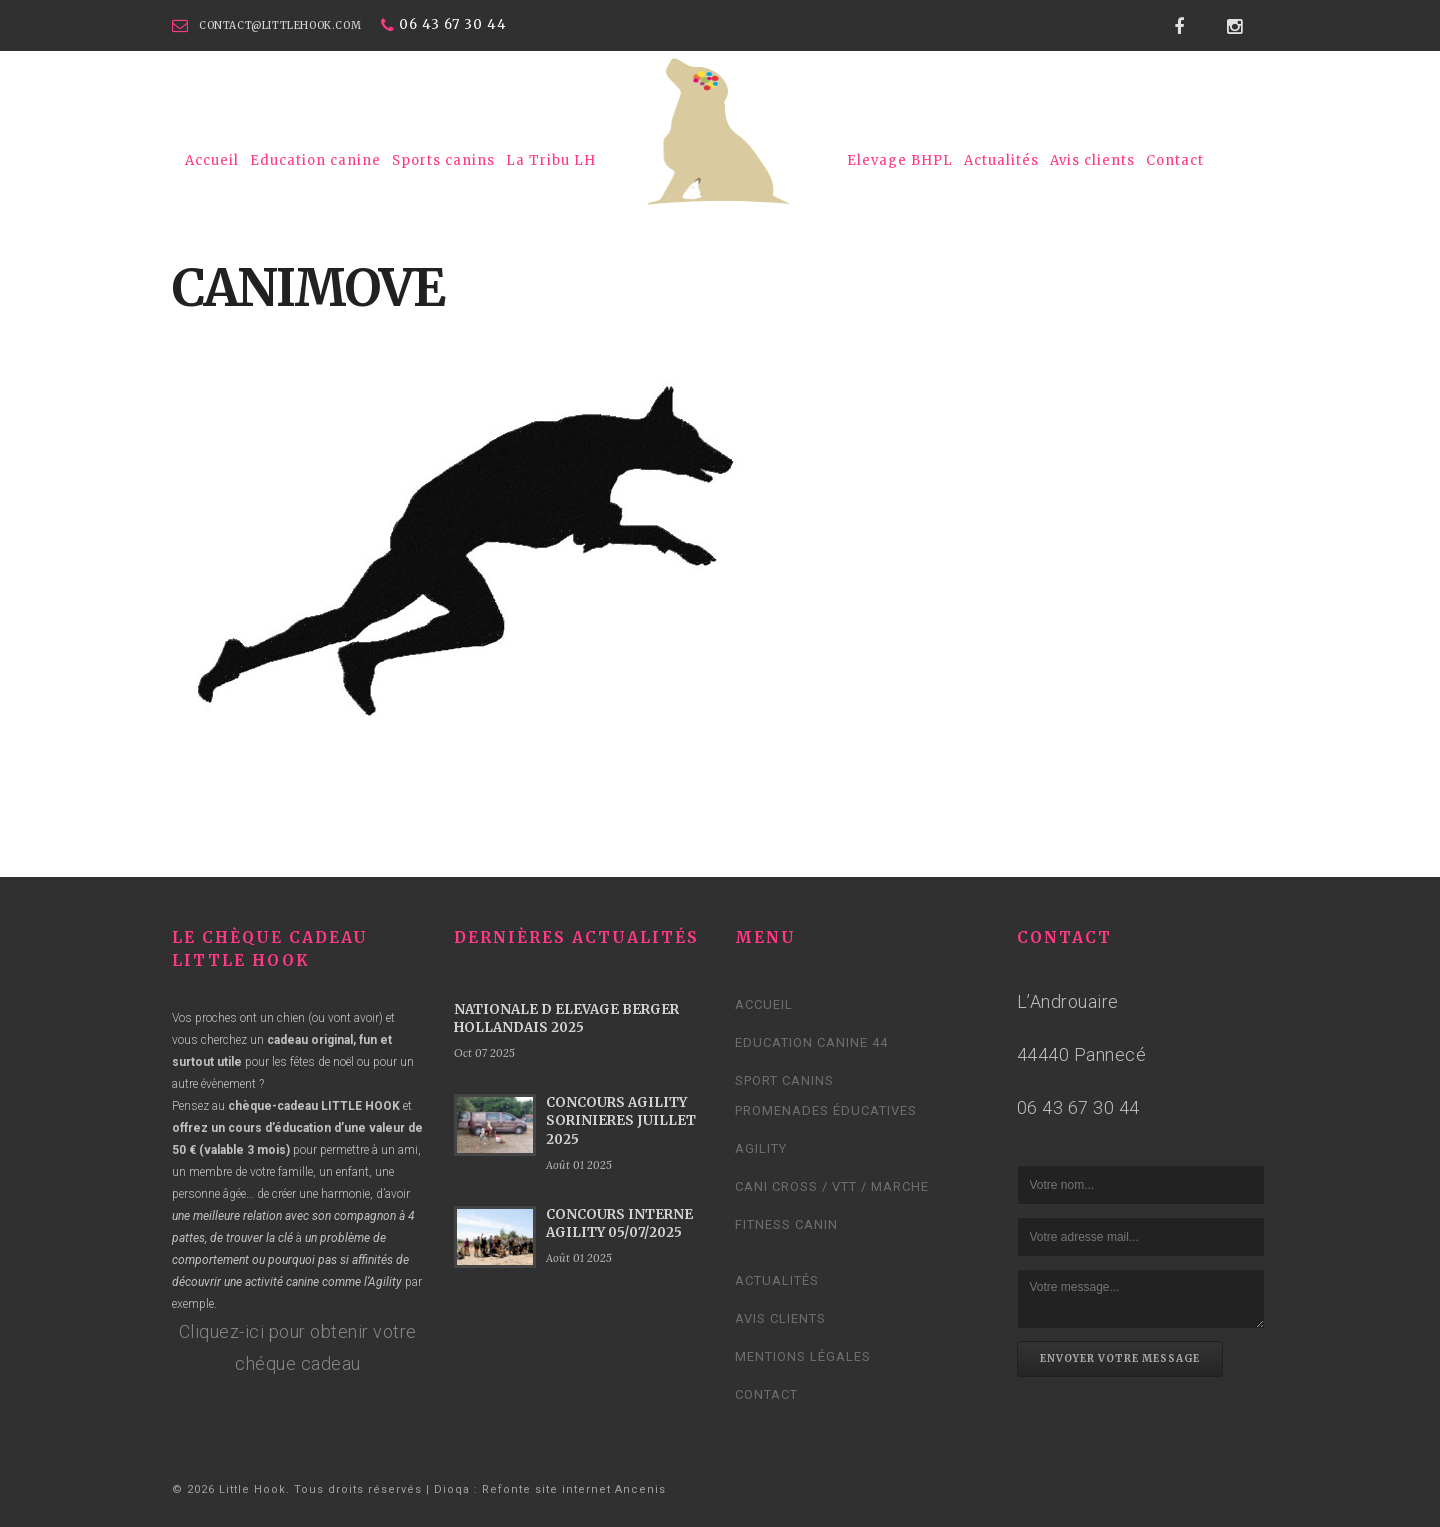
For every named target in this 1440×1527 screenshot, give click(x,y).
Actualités (1001, 160)
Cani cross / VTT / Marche (832, 1186)
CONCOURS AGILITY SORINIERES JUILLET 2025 (621, 1120)
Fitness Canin (786, 1224)
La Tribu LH (551, 160)
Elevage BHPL (900, 160)
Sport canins (784, 1080)
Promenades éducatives (826, 1110)
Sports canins (443, 160)
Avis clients (1092, 160)
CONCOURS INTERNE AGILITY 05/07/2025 (619, 1223)
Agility (761, 1148)
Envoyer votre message (1120, 1358)
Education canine (315, 160)
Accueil (212, 160)
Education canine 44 (811, 1042)
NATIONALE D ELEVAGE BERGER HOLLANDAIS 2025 (566, 1018)
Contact (1175, 160)
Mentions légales (803, 1356)
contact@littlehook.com (280, 25)
